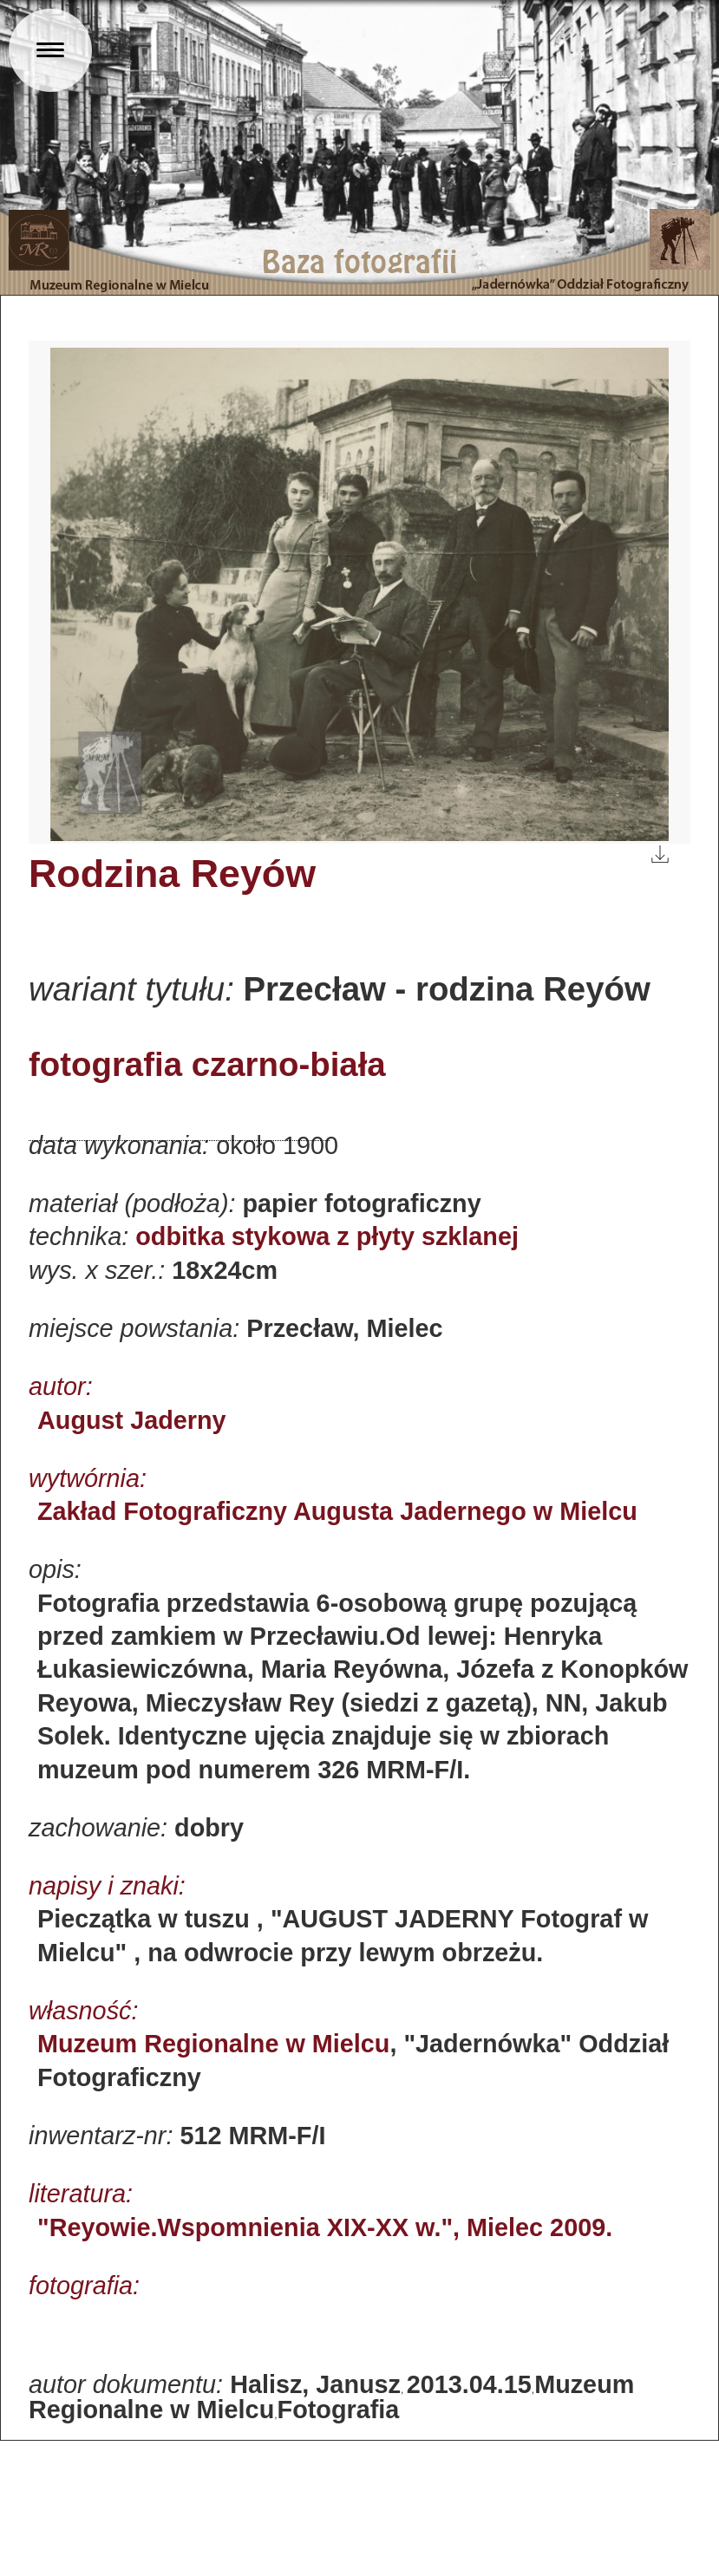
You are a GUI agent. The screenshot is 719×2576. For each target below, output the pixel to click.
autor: (61, 1386)
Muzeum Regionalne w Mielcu (213, 2044)
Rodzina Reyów (172, 873)
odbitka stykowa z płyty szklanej (327, 1236)
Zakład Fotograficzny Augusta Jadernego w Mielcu (337, 1511)
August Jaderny (131, 1420)
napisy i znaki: (107, 1886)
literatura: (81, 2194)
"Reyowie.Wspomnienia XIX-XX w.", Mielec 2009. (324, 2227)
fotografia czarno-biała (207, 1064)
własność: (83, 2011)
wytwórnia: (88, 1478)
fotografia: (84, 2285)
